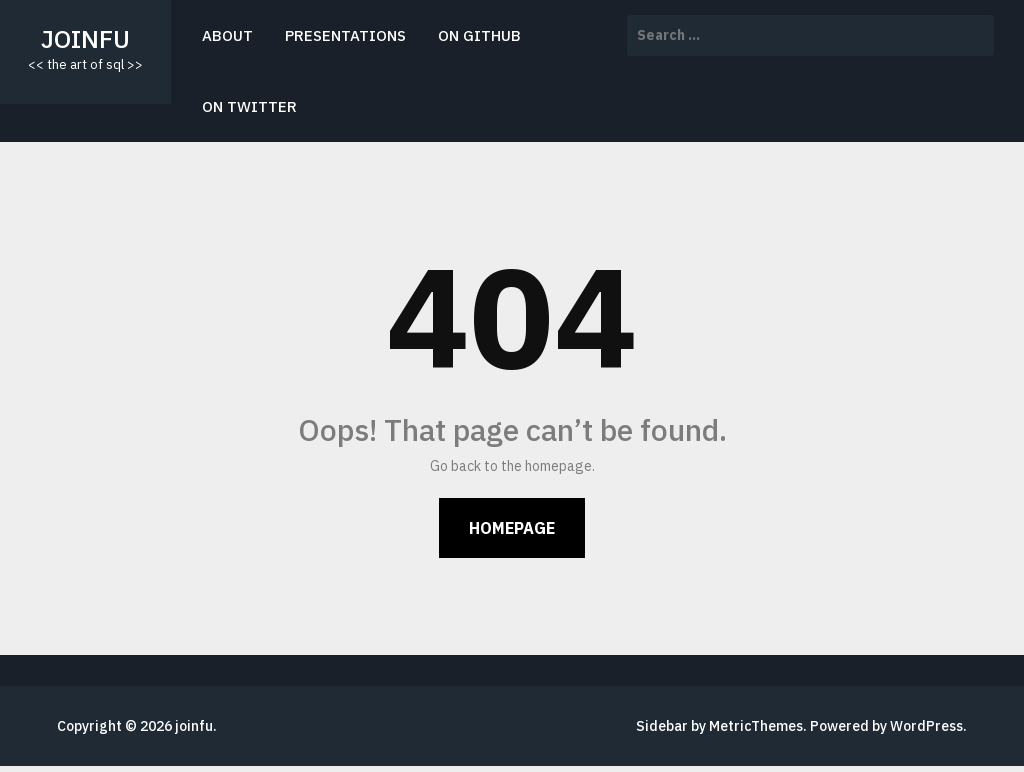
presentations (345, 35)
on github (479, 35)
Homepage (512, 528)
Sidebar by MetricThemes (719, 726)
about (227, 35)
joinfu (85, 38)
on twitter (249, 106)
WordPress (926, 726)
